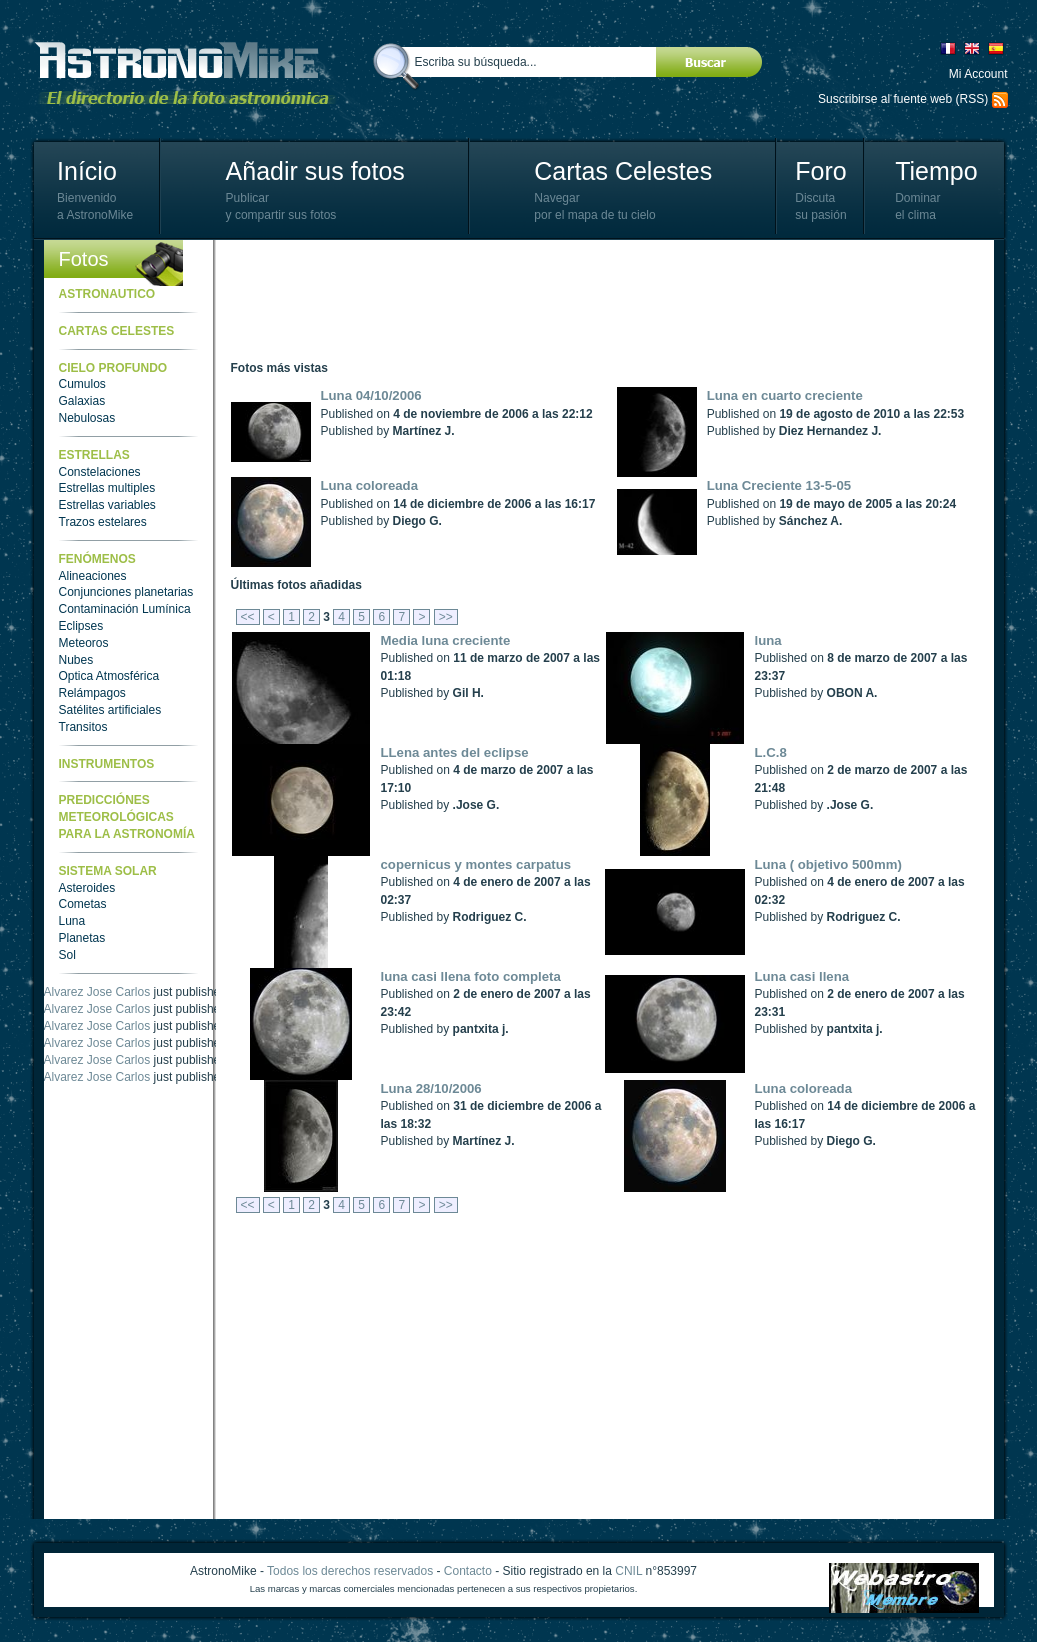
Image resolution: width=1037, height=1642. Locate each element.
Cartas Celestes (623, 171)
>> (446, 617)
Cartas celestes (117, 331)
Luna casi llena (802, 976)
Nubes (76, 660)
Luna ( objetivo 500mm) (828, 864)
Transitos (83, 727)
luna (768, 640)
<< (248, 617)
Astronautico (107, 294)
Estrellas (94, 455)
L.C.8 (771, 752)
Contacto (468, 1571)
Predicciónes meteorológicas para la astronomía (127, 817)
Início (87, 171)
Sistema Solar (108, 871)
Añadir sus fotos (315, 171)
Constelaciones (100, 472)
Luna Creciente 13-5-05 (779, 485)
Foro (820, 171)
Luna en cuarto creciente (785, 395)
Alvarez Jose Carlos (97, 992)
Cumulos (82, 384)
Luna (72, 921)
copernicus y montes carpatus (476, 864)
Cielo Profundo (113, 368)
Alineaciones (93, 576)
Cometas (83, 904)
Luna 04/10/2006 (371, 395)
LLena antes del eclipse (455, 752)
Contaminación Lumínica (125, 609)
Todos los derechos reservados (350, 1571)
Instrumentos (107, 764)
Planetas (82, 938)
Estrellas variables (107, 505)
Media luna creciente (446, 640)
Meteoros (84, 643)
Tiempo (936, 171)
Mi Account (978, 74)
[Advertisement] (595, 300)
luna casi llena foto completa (471, 976)
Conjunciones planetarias (126, 592)
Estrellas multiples (107, 488)
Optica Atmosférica (109, 676)
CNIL (628, 1571)
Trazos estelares (103, 522)
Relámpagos (92, 693)
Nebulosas (87, 418)
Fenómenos (97, 559)
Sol (67, 955)
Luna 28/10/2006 (431, 1088)
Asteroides (87, 888)
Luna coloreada (369, 485)
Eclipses (81, 626)
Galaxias (82, 401)
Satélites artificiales (110, 710)
